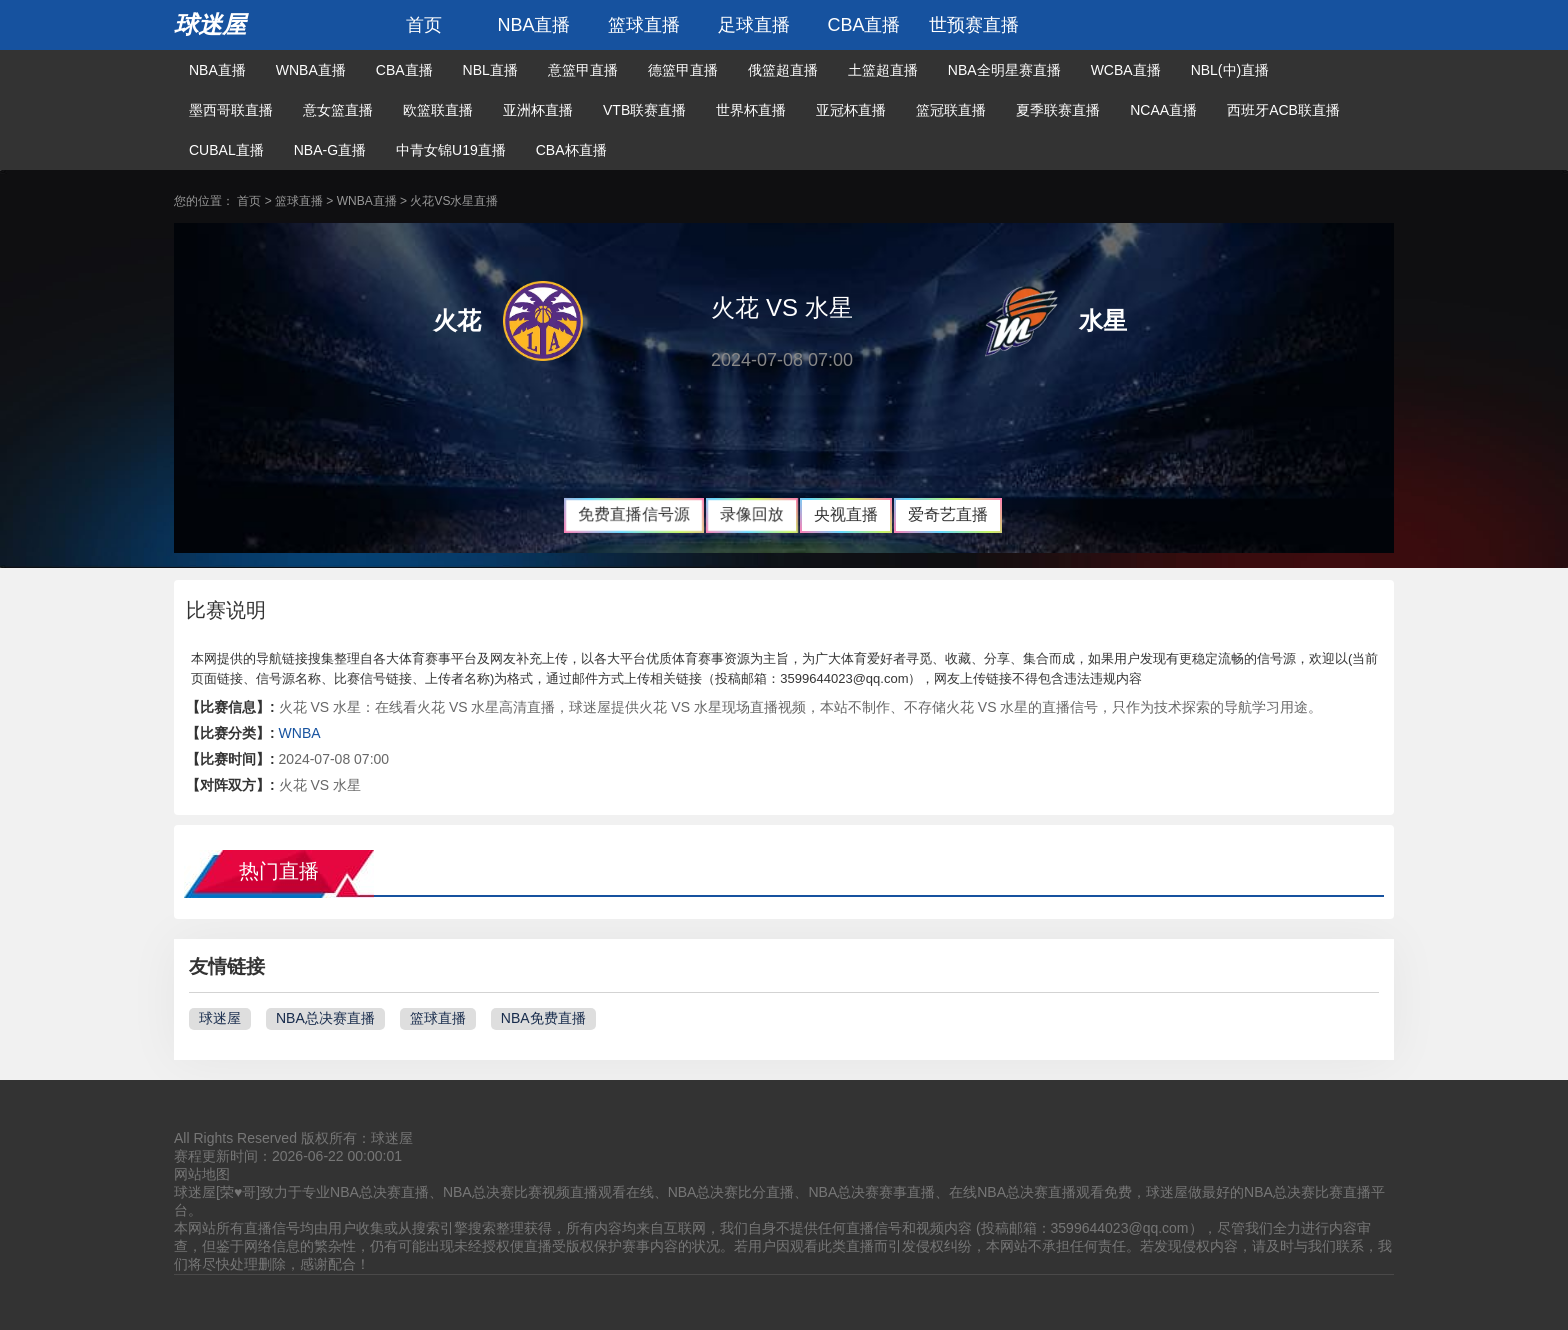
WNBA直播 (311, 70)
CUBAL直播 (226, 150)
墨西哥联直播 (231, 110)
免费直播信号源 (634, 514)
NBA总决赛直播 (325, 1018)
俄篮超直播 (783, 70)
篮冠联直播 (951, 110)
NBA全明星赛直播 (1004, 70)
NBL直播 (490, 70)
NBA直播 (533, 25)
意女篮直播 (338, 110)
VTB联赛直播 (644, 110)
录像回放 (752, 514)
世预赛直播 (974, 25)
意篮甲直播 (583, 70)
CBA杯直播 (571, 150)
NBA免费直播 (543, 1018)
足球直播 (754, 25)
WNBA (300, 733)
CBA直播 (863, 25)
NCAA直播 (1163, 110)
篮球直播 (644, 25)
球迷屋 (210, 24)
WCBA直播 (1126, 70)
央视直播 (846, 514)
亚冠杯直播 (851, 110)
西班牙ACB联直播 (1283, 110)
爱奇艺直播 (948, 514)
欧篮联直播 (438, 110)
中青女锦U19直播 (451, 150)
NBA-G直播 (330, 150)
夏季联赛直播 (1058, 110)
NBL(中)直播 (1230, 70)
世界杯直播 (751, 110)
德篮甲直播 (683, 70)
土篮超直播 (883, 70)
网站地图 (202, 1174)
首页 (424, 25)
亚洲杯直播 (538, 110)
